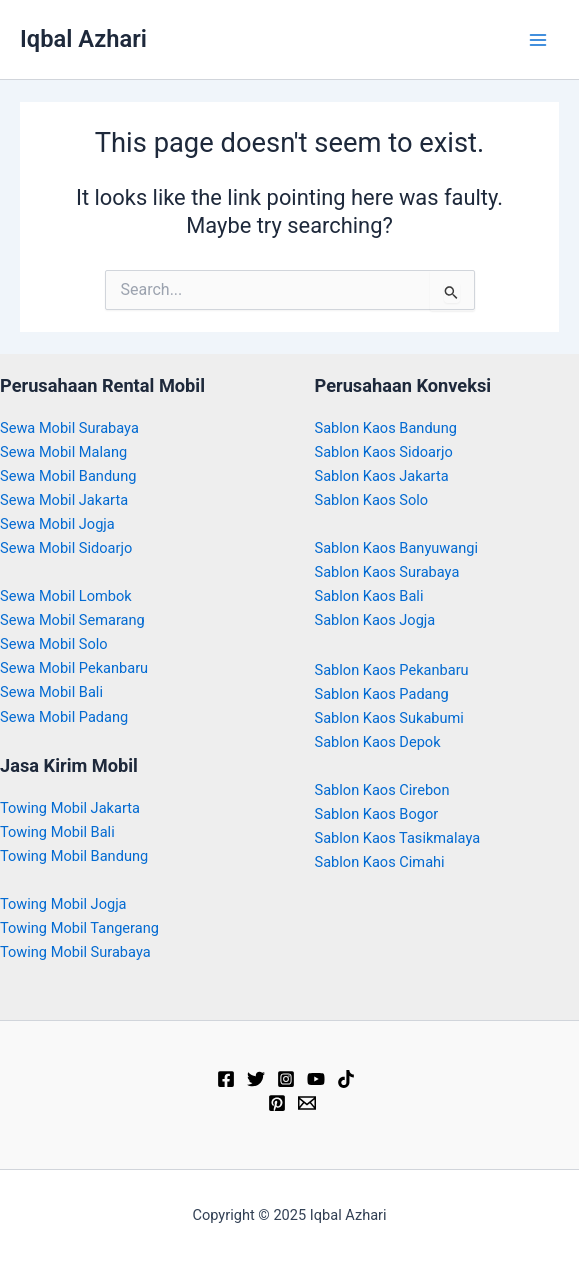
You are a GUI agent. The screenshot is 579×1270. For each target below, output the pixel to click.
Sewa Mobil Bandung (68, 476)
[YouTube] (316, 1079)
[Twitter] (256, 1079)
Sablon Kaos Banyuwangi (397, 548)
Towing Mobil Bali (57, 832)
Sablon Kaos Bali (369, 596)
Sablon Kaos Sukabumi (389, 718)
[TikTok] (346, 1079)
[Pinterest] (277, 1103)
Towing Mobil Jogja (63, 904)
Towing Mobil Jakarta (70, 808)
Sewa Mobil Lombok (66, 596)
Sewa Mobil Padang (64, 717)
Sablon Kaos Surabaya (387, 572)
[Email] (307, 1103)
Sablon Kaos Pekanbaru (392, 670)
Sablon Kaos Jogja (375, 620)
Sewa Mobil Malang (63, 452)
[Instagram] (286, 1079)
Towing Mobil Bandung (74, 856)
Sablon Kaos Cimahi (380, 862)
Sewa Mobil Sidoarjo (66, 548)
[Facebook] (226, 1079)
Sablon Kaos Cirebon (382, 790)
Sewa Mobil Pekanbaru (74, 668)
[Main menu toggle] (538, 40)
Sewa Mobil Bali (51, 692)
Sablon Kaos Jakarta (382, 476)
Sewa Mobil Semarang (72, 620)
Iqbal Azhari (83, 39)
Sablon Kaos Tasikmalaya (398, 838)
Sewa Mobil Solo (54, 644)
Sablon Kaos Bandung (386, 428)
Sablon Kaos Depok (378, 742)
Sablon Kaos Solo (372, 500)
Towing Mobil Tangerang (79, 928)
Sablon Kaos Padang (382, 694)
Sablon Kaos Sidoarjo (384, 452)
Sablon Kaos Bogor (377, 814)
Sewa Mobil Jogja (57, 524)
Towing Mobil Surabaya (75, 952)
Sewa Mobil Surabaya (69, 428)
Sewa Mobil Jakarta (64, 500)
